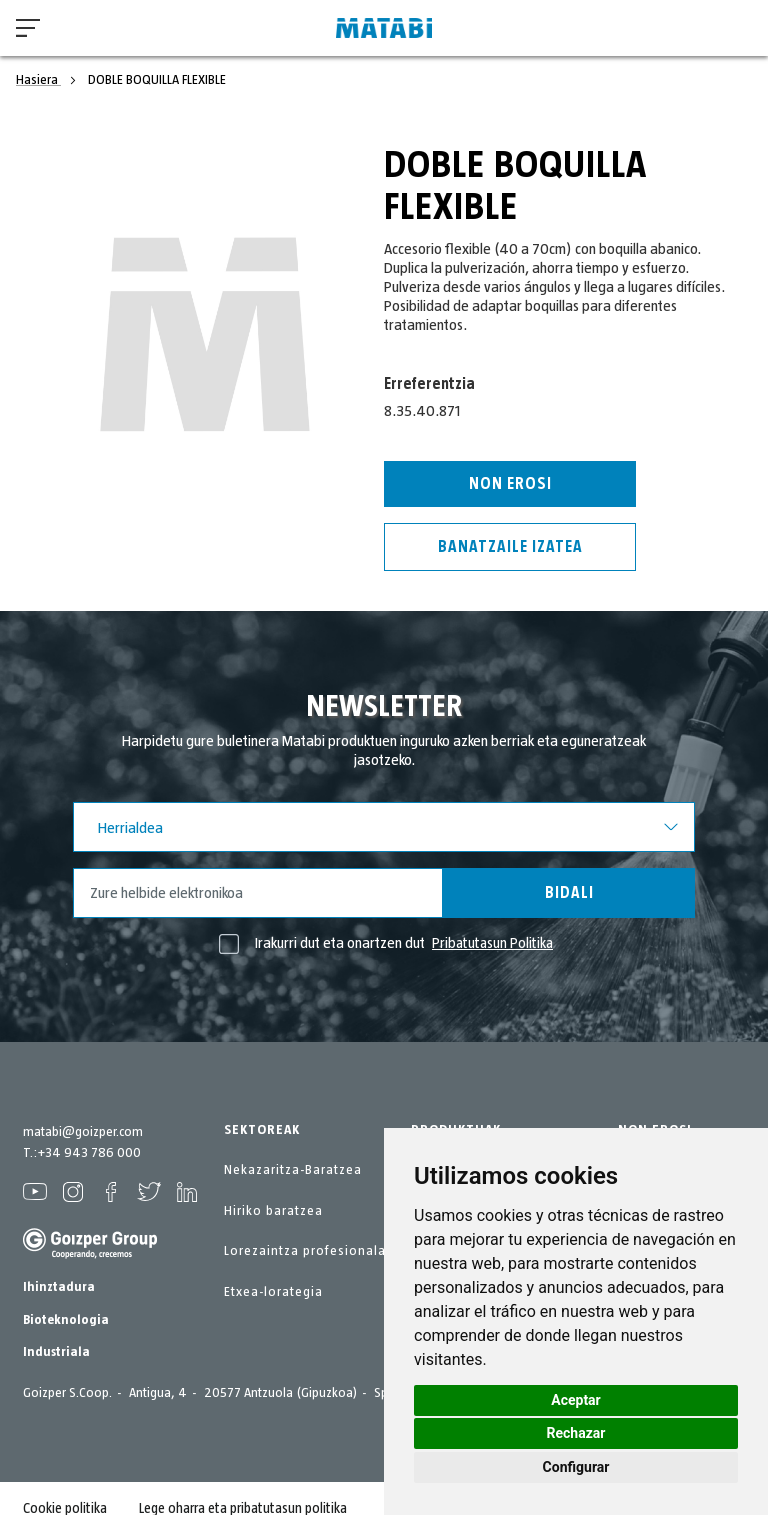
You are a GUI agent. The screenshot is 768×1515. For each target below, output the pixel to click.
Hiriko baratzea (273, 1211)
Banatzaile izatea (510, 547)
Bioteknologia (66, 1320)
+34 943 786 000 (89, 1153)
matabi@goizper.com (83, 1132)
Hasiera (38, 80)
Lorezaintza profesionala (305, 1251)
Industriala (56, 1352)
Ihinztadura (59, 1287)
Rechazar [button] (576, 1433)
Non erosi (510, 484)
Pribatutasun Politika (493, 943)
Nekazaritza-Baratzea (293, 1170)
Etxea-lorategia (273, 1292)
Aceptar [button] (576, 1400)
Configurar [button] (576, 1467)
